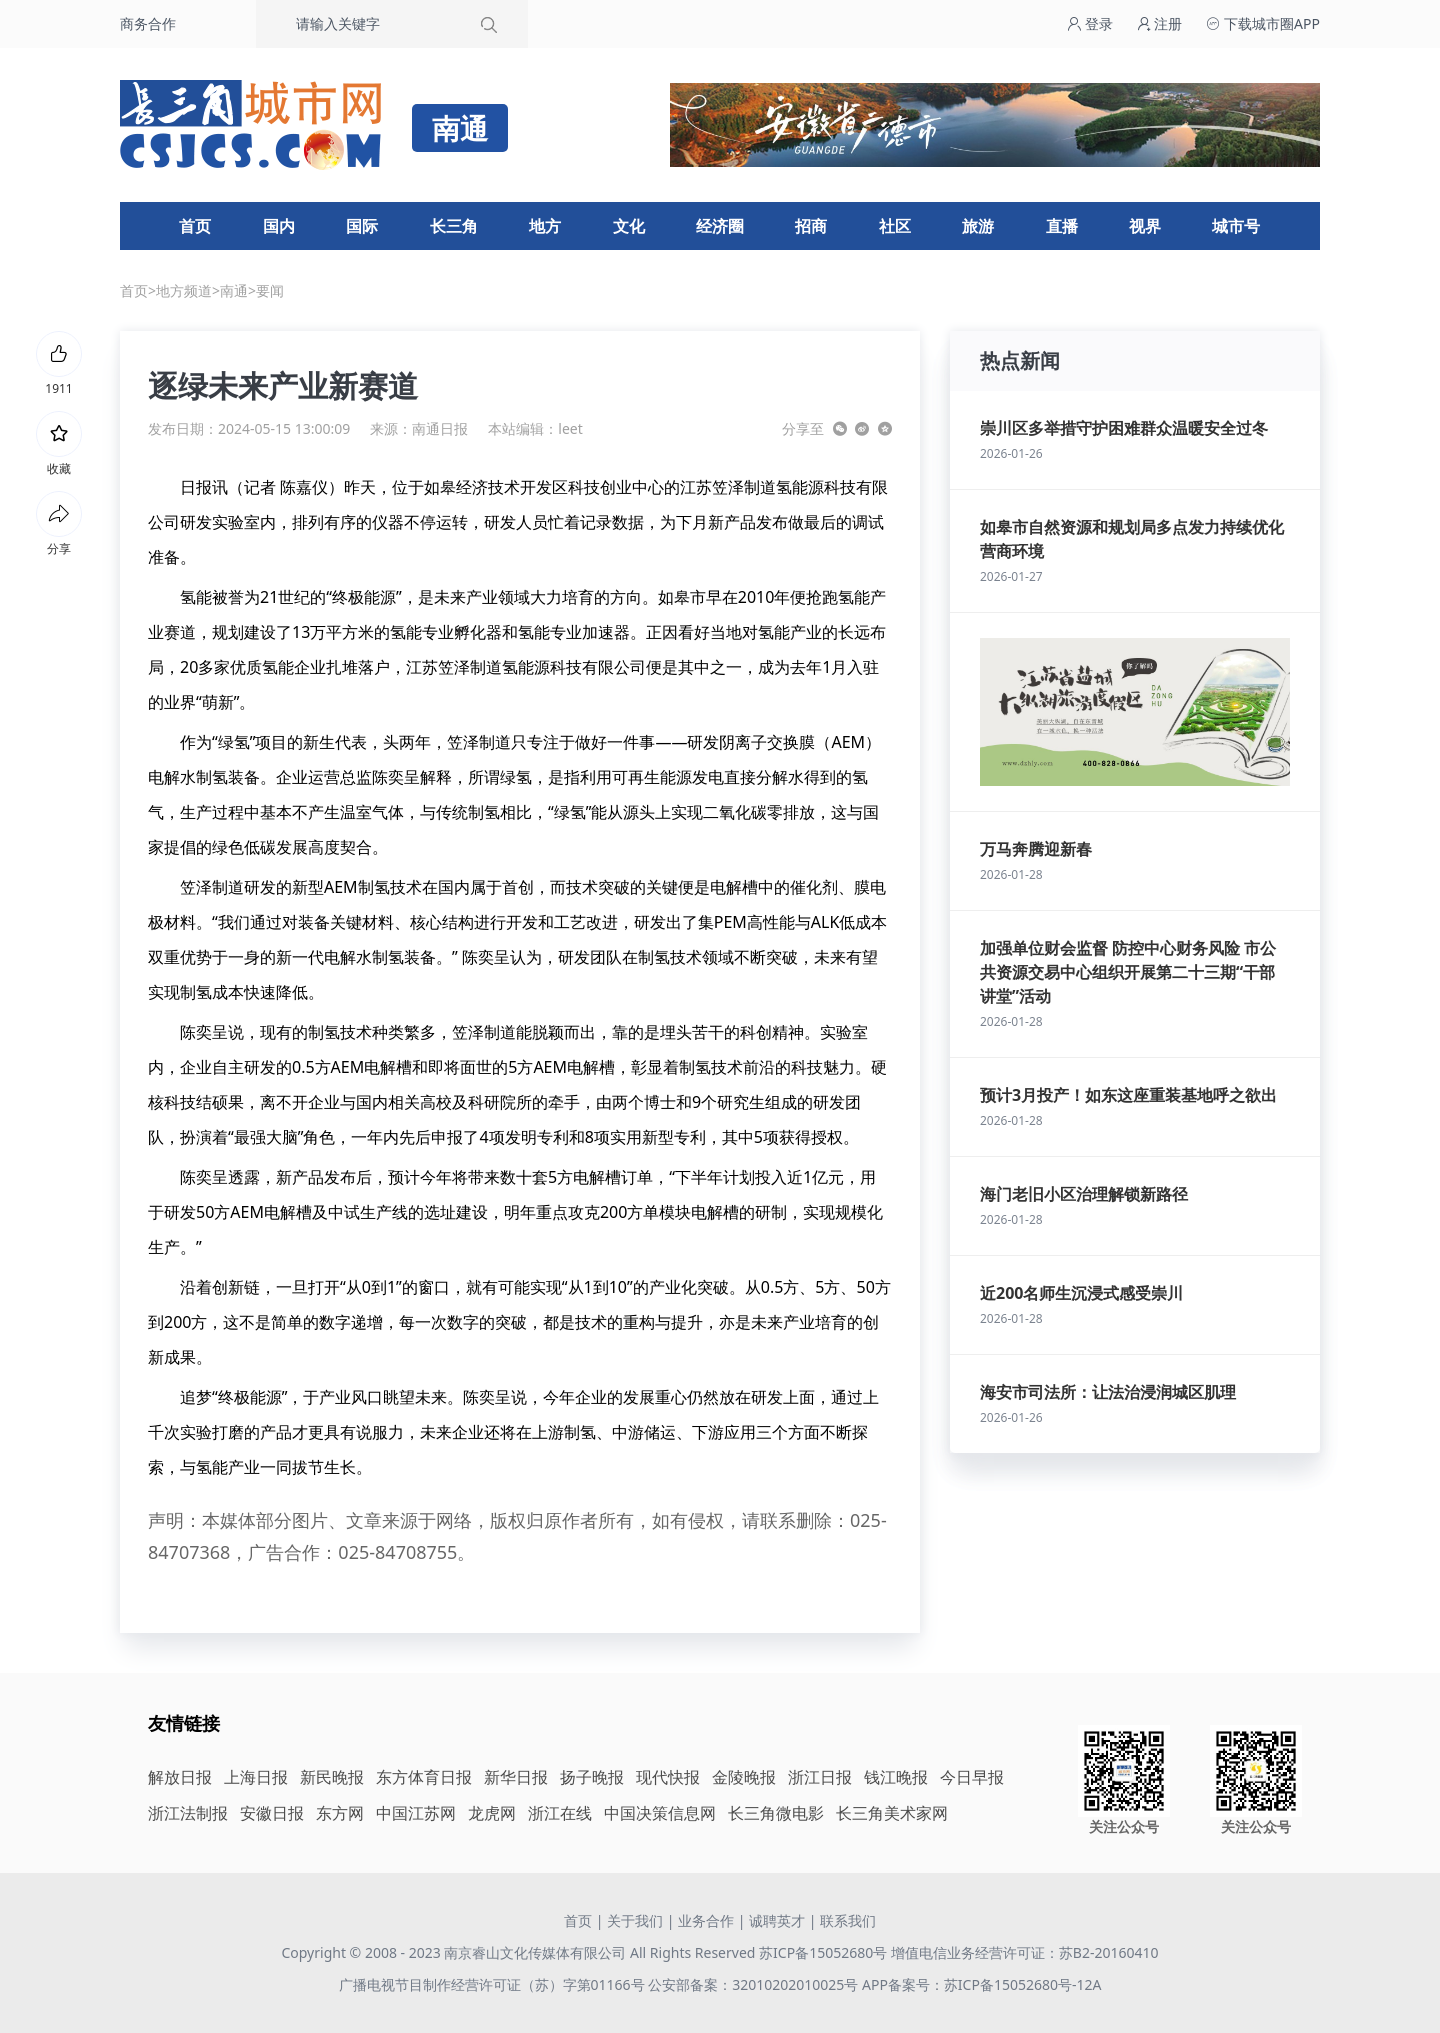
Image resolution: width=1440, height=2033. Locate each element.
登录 (1090, 23)
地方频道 (184, 290)
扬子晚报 (592, 1777)
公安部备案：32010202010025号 (755, 1984)
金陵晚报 (744, 1777)
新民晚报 (332, 1777)
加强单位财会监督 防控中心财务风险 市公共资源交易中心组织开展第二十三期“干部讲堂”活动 (1128, 972)
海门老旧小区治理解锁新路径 (1084, 1194)
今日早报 (972, 1777)
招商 (811, 226)
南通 (234, 290)
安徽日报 (272, 1813)
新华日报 (516, 1777)
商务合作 (148, 23)
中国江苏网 (416, 1813)
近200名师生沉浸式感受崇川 (1081, 1293)
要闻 (270, 290)
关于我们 (635, 1920)
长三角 (454, 226)
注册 (1160, 23)
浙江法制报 (188, 1813)
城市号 (1236, 226)
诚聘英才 (777, 1920)
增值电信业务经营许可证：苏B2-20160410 (1025, 1952)
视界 (1145, 226)
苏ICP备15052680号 (823, 1952)
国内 (279, 226)
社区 (895, 226)
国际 (362, 226)
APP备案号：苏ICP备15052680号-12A (981, 1984)
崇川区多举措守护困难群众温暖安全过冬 (1124, 428)
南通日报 (440, 428)
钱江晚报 (896, 1777)
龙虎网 (492, 1813)
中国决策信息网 (660, 1813)
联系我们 (848, 1920)
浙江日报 (820, 1777)
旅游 (978, 226)
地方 (545, 226)
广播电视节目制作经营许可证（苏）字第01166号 (494, 1984)
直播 (1062, 226)
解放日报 (180, 1777)
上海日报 (256, 1777)
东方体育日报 (424, 1777)
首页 (195, 226)
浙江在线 (560, 1813)
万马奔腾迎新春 (1036, 849)
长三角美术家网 (892, 1813)
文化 (629, 226)
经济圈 (720, 226)
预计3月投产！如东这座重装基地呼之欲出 (1128, 1095)
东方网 (340, 1813)
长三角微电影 (776, 1813)
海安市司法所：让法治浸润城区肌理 (1108, 1392)
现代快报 (668, 1777)
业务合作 (706, 1920)
